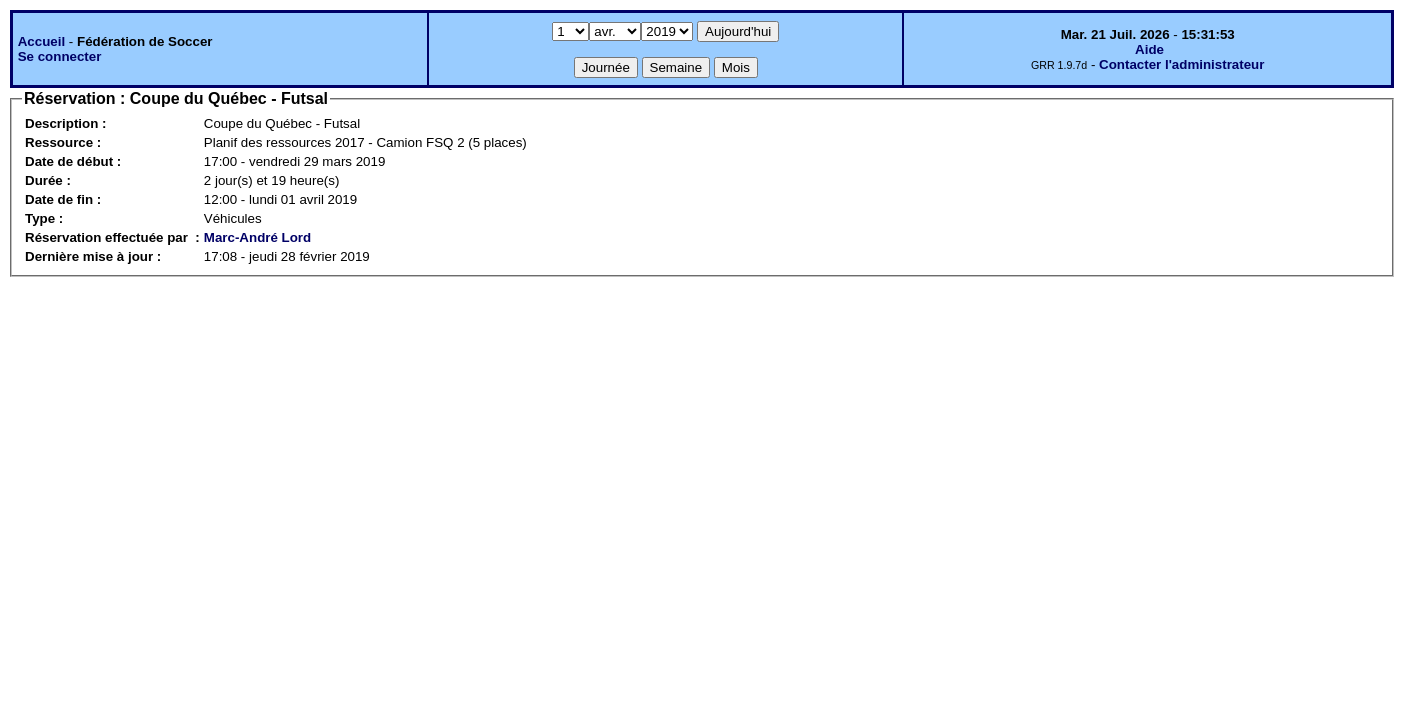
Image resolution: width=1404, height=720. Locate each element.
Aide (1149, 49)
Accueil (41, 41)
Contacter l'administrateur (1181, 64)
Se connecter (60, 56)
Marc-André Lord (257, 237)
